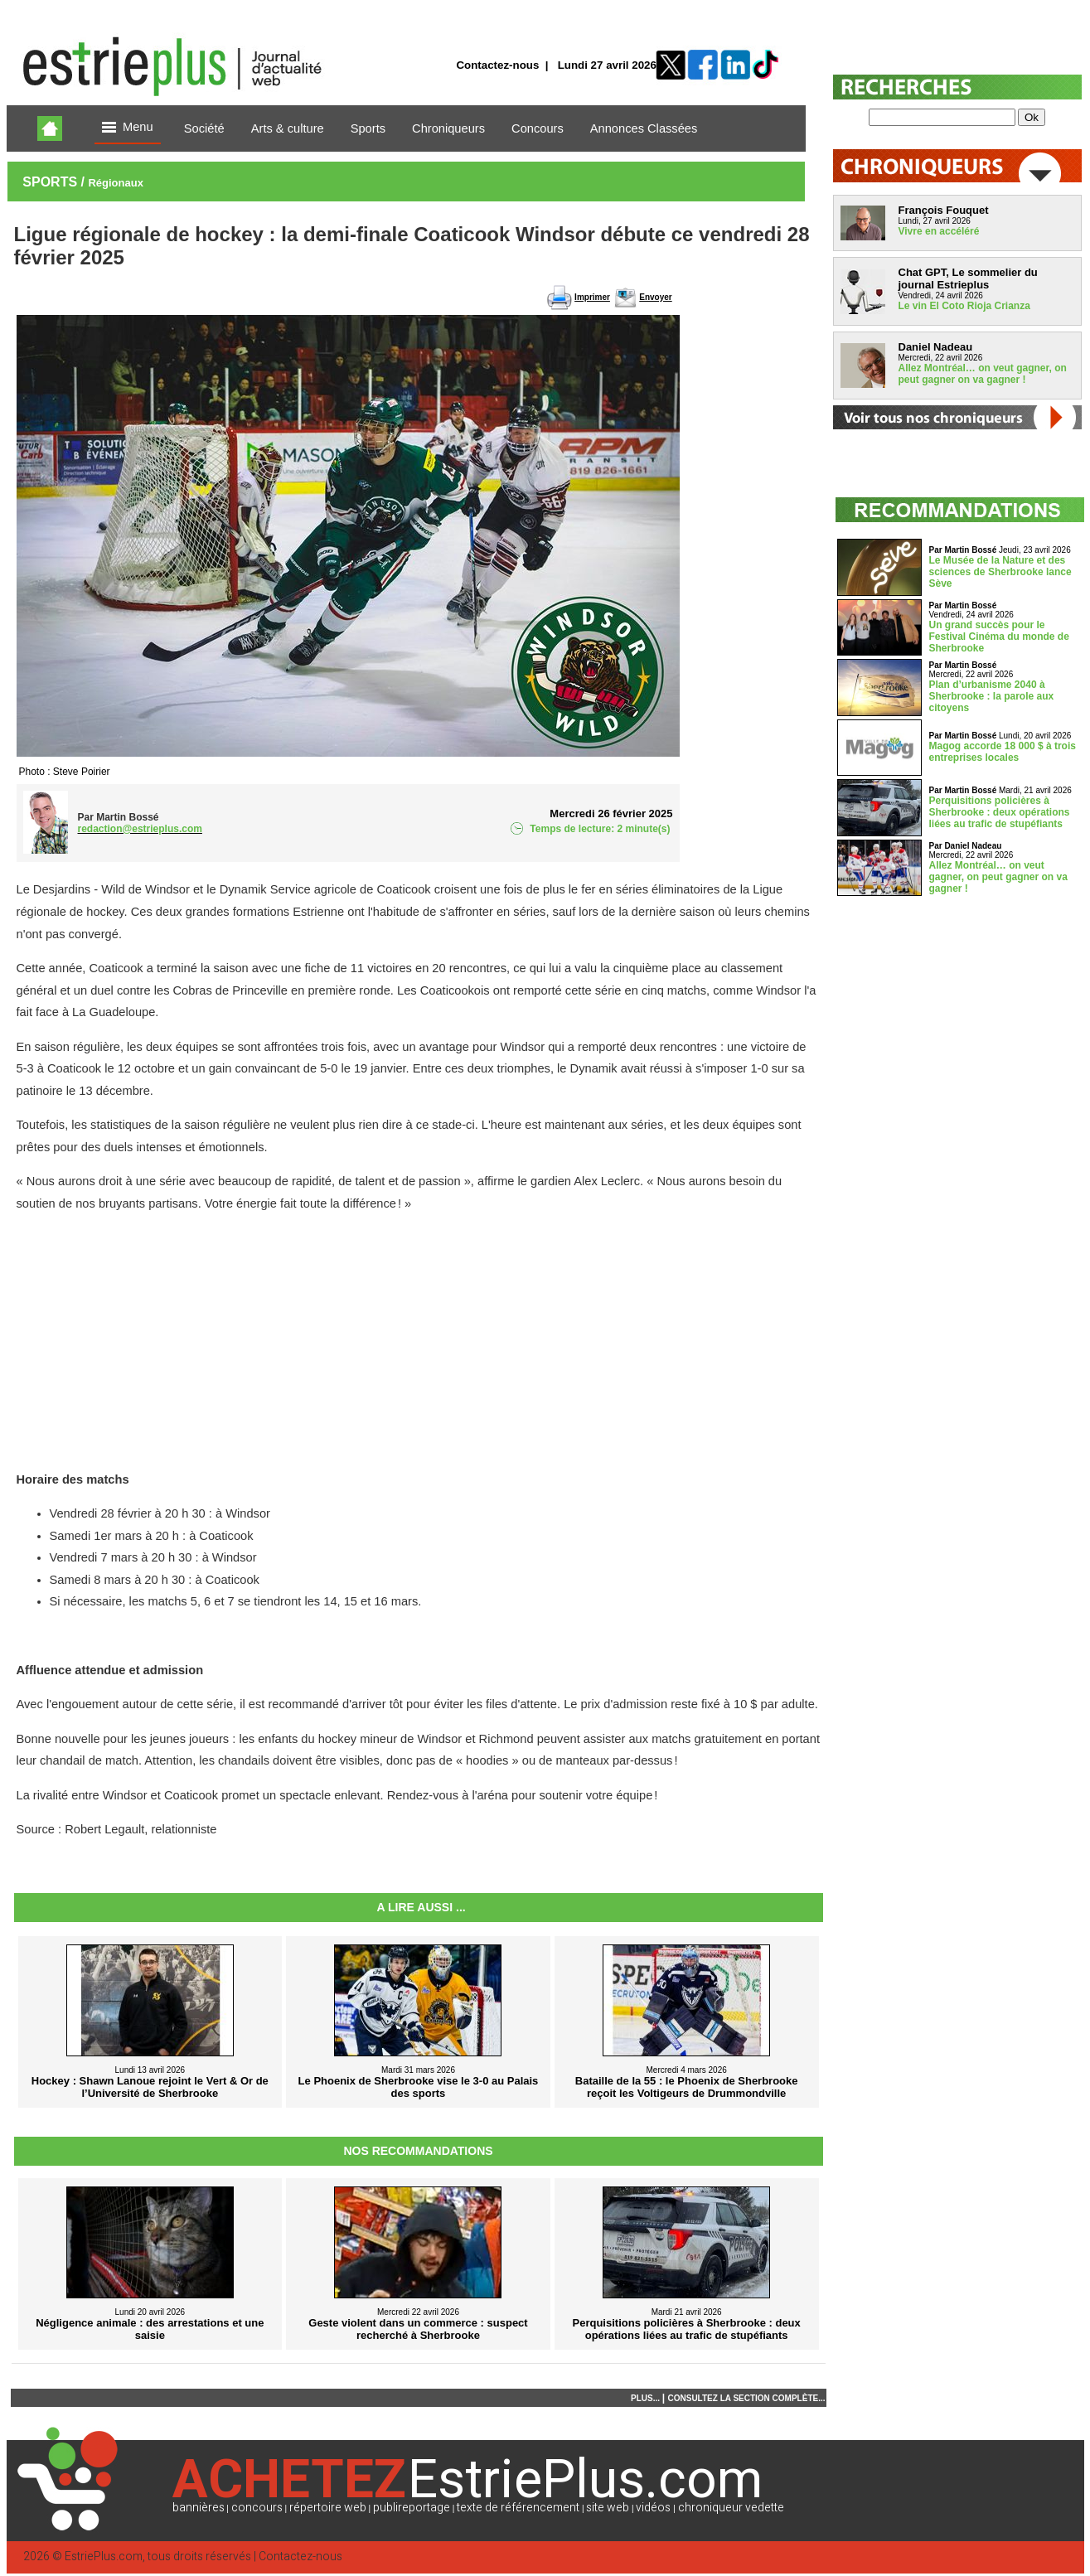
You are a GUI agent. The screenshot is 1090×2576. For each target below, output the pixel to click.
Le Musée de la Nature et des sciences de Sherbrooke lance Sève (1000, 571)
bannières (198, 2507)
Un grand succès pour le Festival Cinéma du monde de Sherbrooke (999, 636)
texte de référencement (518, 2507)
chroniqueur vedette (731, 2507)
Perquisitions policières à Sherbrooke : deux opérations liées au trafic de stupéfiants (999, 812)
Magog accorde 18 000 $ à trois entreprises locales (1002, 751)
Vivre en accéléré (939, 231)
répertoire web (327, 2507)
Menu (128, 128)
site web (607, 2507)
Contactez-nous (497, 65)
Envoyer (655, 297)
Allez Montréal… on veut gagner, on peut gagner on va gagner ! (983, 373)
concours (257, 2507)
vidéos (653, 2507)
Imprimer (592, 297)
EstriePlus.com (104, 2556)
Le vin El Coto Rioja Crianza (964, 306)
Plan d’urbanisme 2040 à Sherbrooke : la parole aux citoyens (991, 696)
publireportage (411, 2507)
